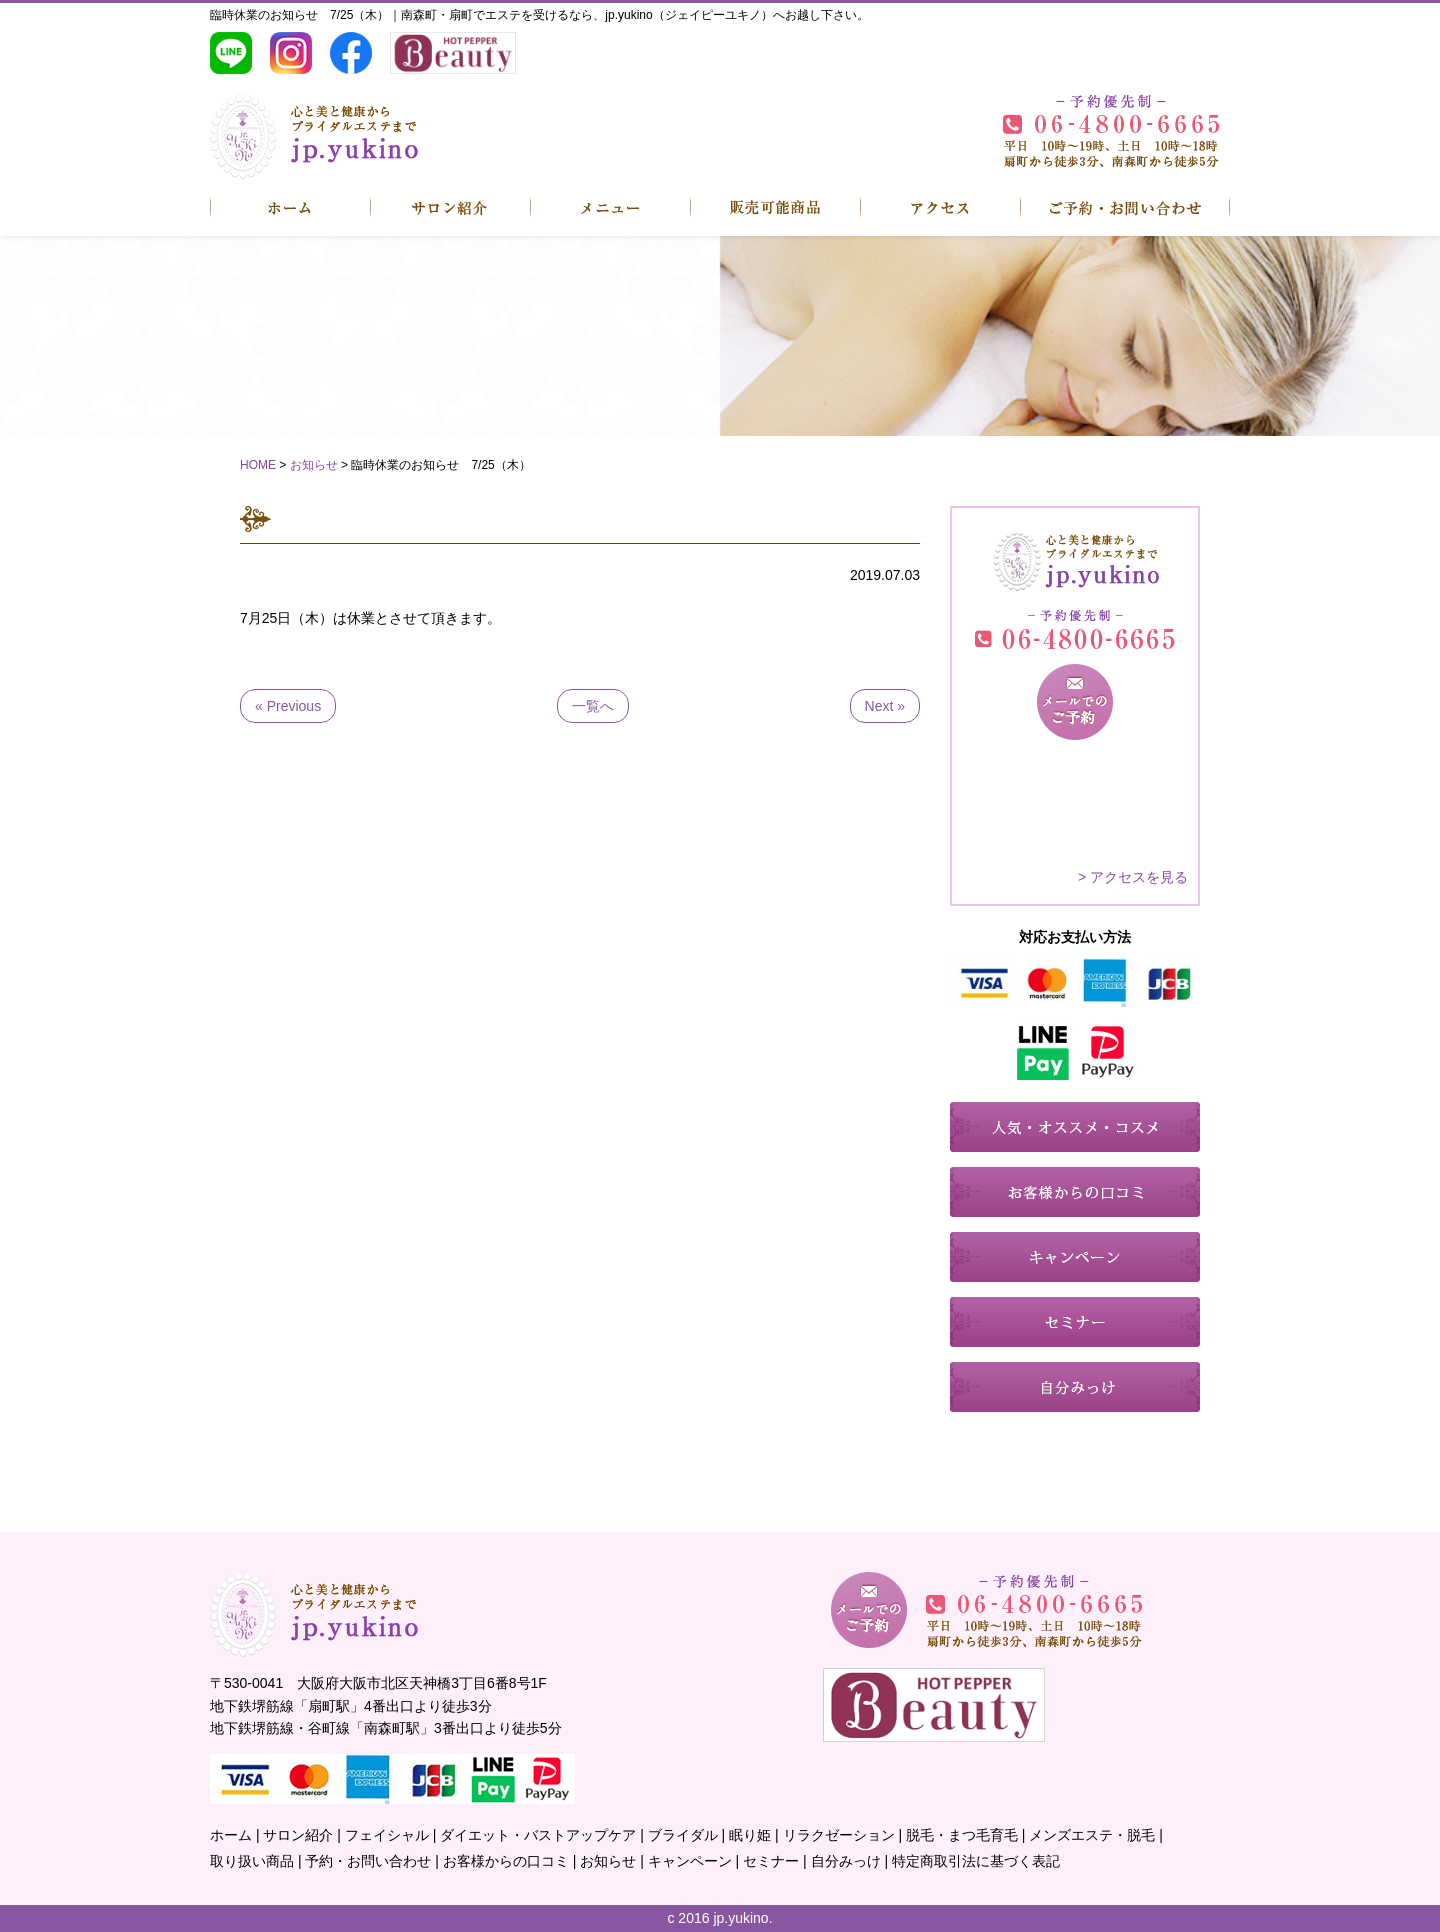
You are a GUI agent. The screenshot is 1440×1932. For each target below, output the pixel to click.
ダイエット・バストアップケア (538, 1835)
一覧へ (593, 706)
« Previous (288, 706)
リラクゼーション (839, 1835)
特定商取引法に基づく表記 (976, 1861)
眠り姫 (750, 1835)
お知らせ (608, 1861)
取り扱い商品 (252, 1861)
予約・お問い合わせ (368, 1861)
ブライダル (683, 1835)
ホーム (231, 1835)
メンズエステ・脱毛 (1092, 1835)
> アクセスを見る (1133, 877)
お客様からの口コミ (506, 1861)
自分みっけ (846, 1861)
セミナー (771, 1861)
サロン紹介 (298, 1835)
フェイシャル (387, 1835)
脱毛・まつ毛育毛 (962, 1835)
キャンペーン (690, 1861)
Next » (885, 706)
